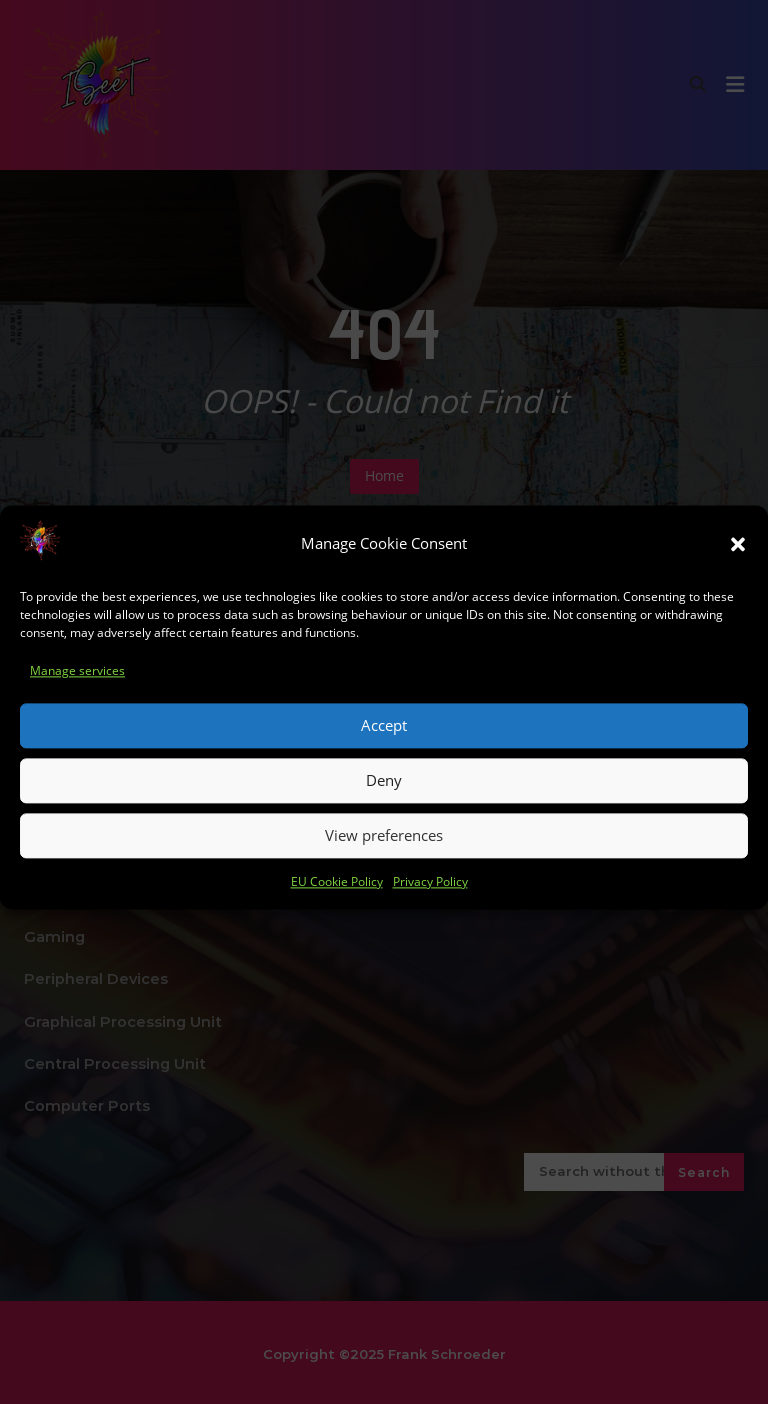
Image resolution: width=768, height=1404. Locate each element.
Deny (384, 797)
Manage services (77, 687)
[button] (738, 561)
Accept (384, 742)
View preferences (384, 852)
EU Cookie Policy (337, 898)
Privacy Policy (430, 898)
